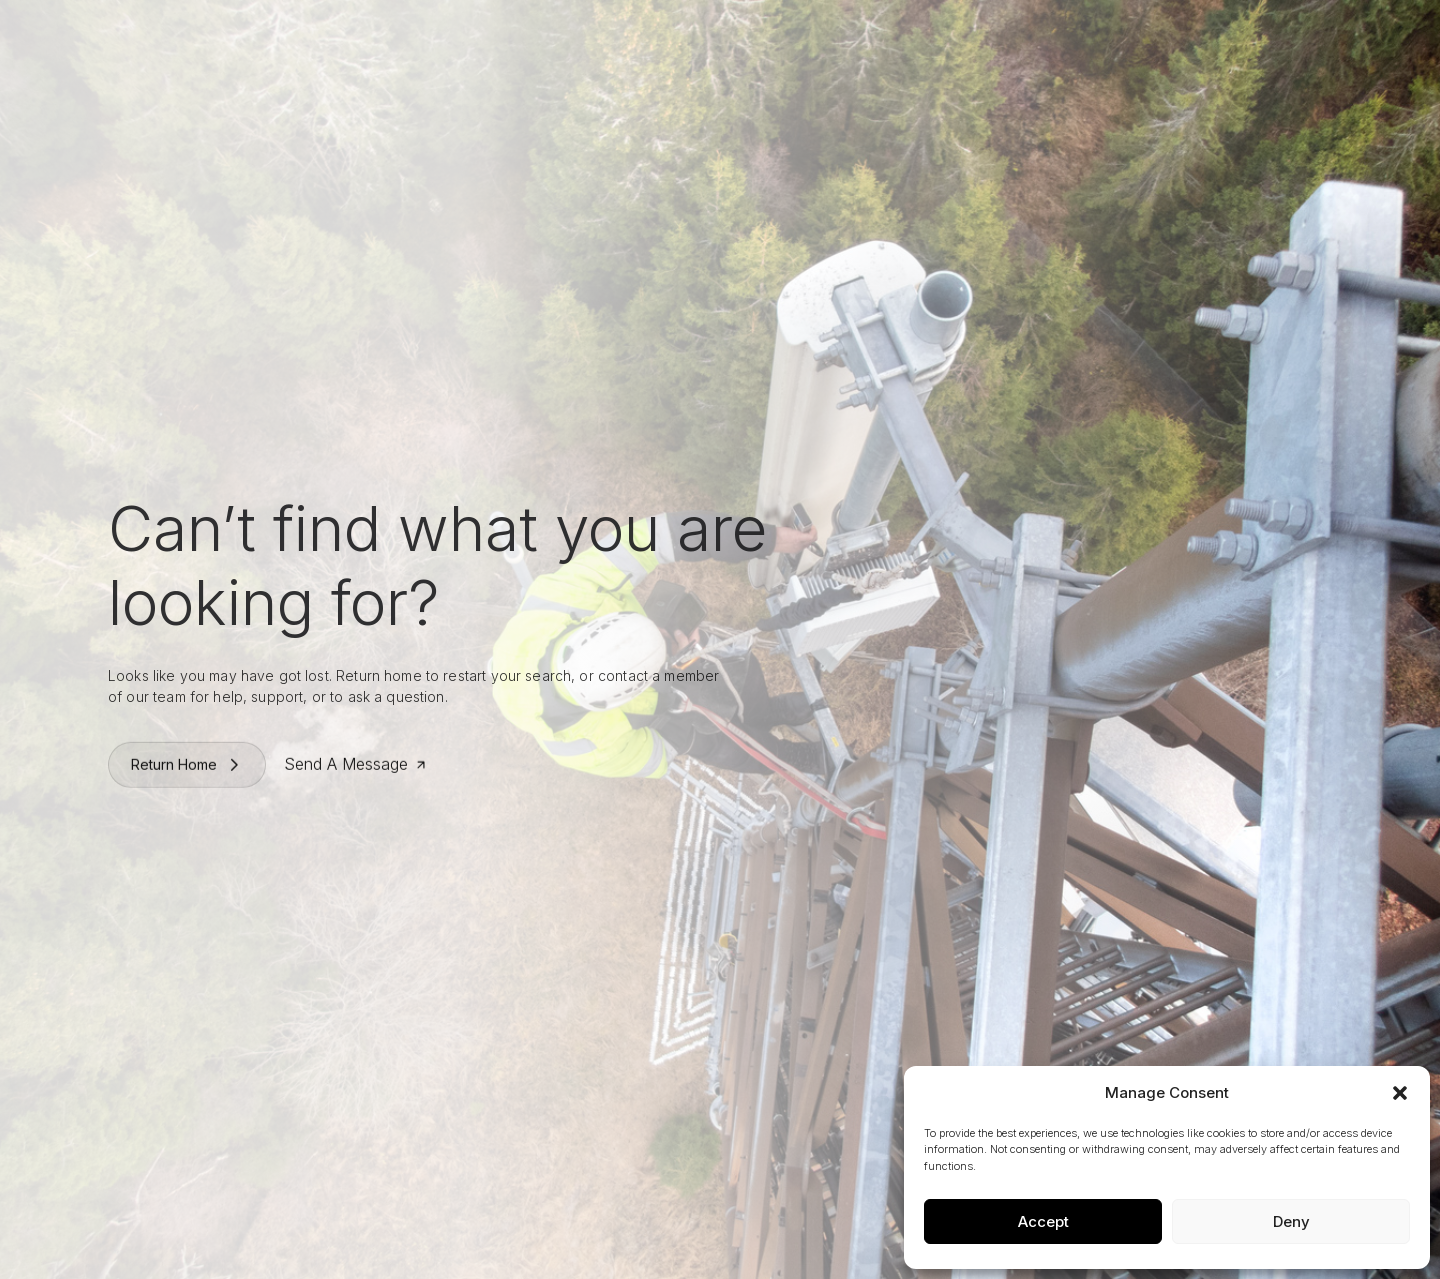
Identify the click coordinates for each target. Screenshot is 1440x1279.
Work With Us (732, 35)
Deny (1291, 1221)
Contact (937, 35)
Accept (1043, 1221)
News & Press (844, 35)
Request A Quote (1226, 35)
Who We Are (519, 35)
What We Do (624, 35)
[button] (1400, 1093)
